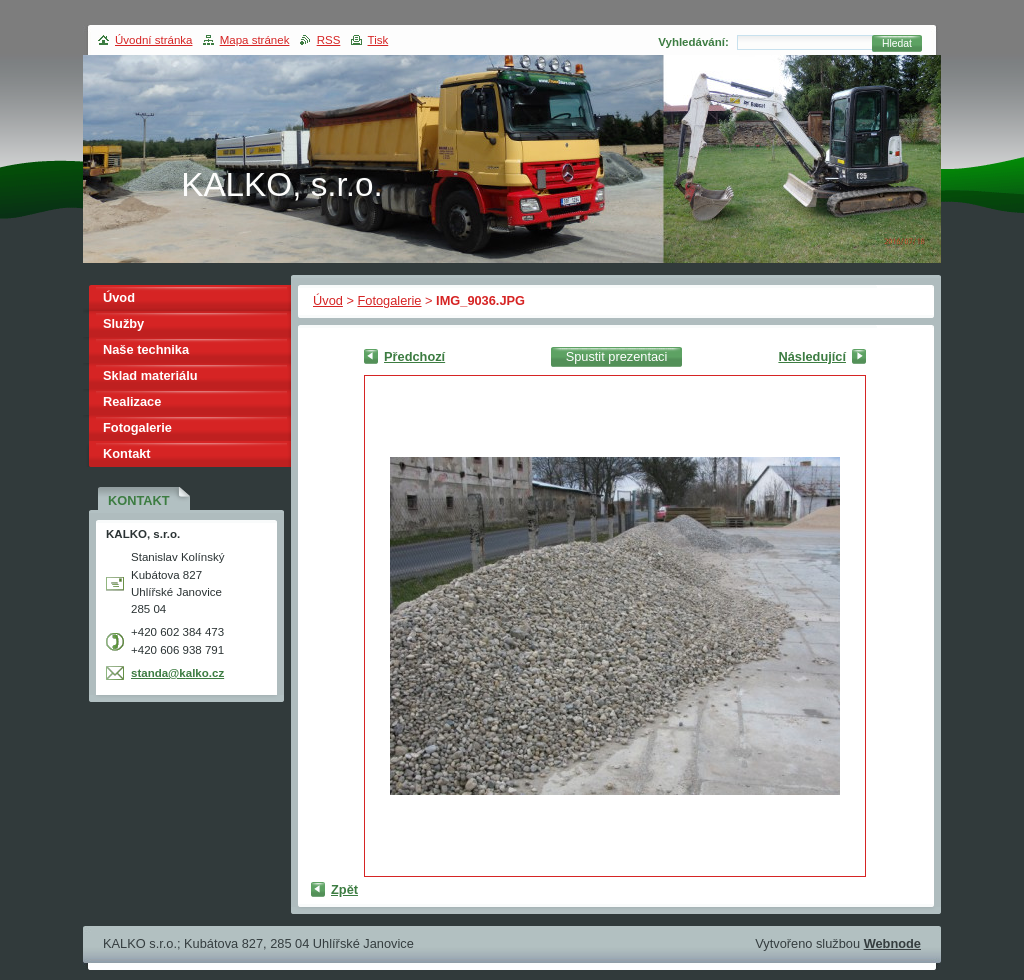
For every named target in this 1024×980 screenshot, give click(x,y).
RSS (329, 40)
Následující (812, 356)
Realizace (132, 401)
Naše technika (146, 349)
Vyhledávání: (693, 42)
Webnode (892, 943)
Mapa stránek (255, 40)
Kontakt (127, 453)
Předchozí (414, 356)
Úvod (328, 300)
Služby (123, 323)
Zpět (344, 889)
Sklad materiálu (150, 375)
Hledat (897, 43)
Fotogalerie (389, 300)
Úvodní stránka (153, 40)
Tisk (378, 40)
